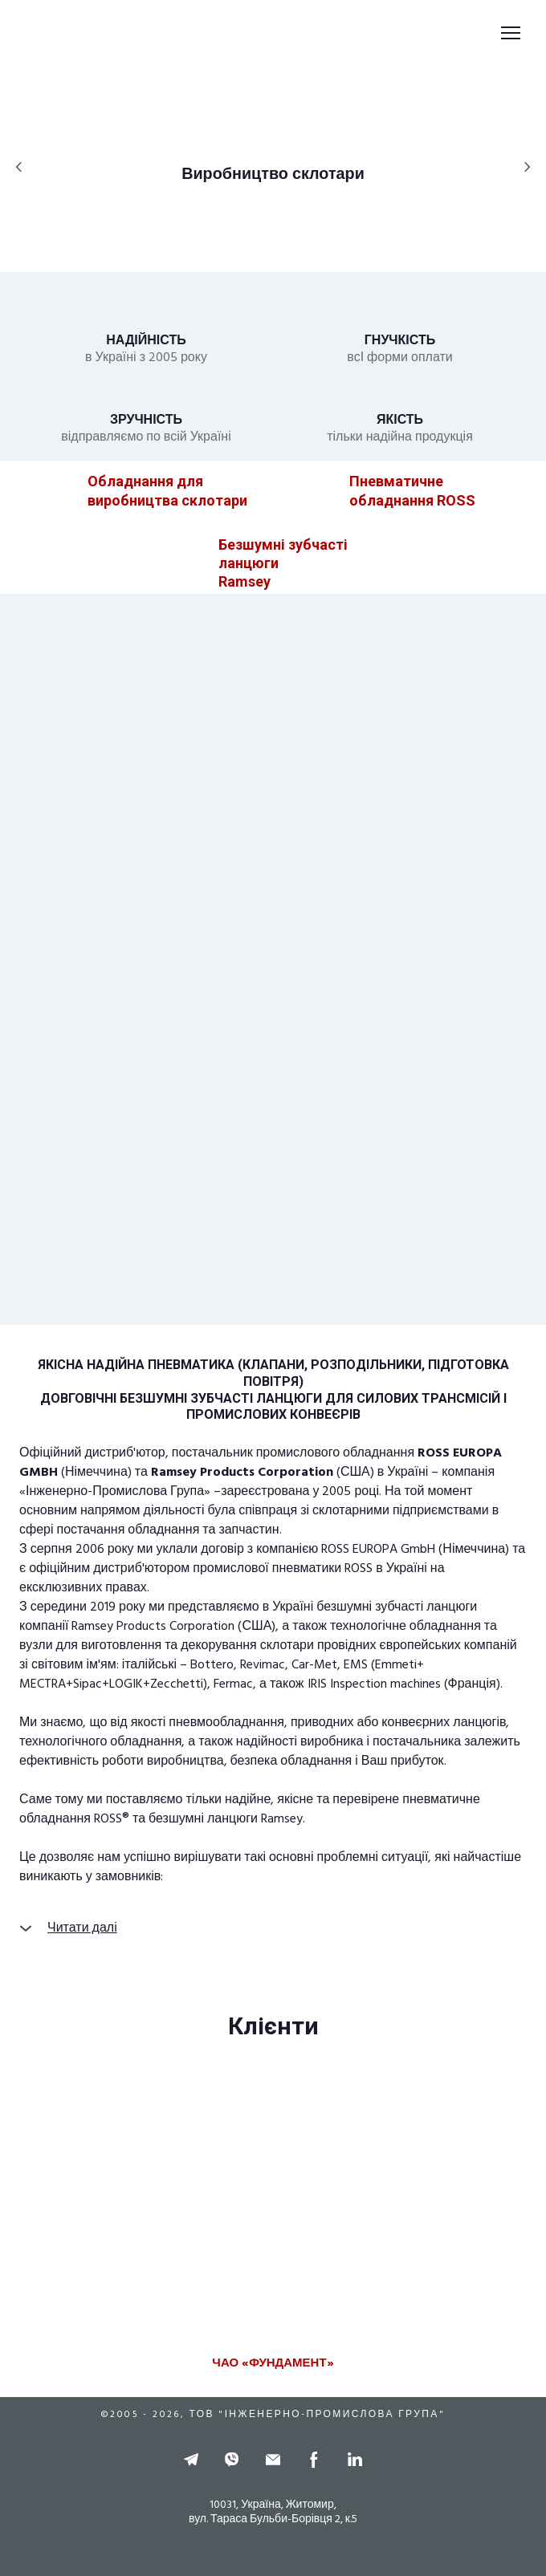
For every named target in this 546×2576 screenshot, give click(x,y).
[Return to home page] (63, 33)
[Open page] (47, 491)
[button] (273, 175)
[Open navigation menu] (511, 33)
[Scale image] (273, 2208)
